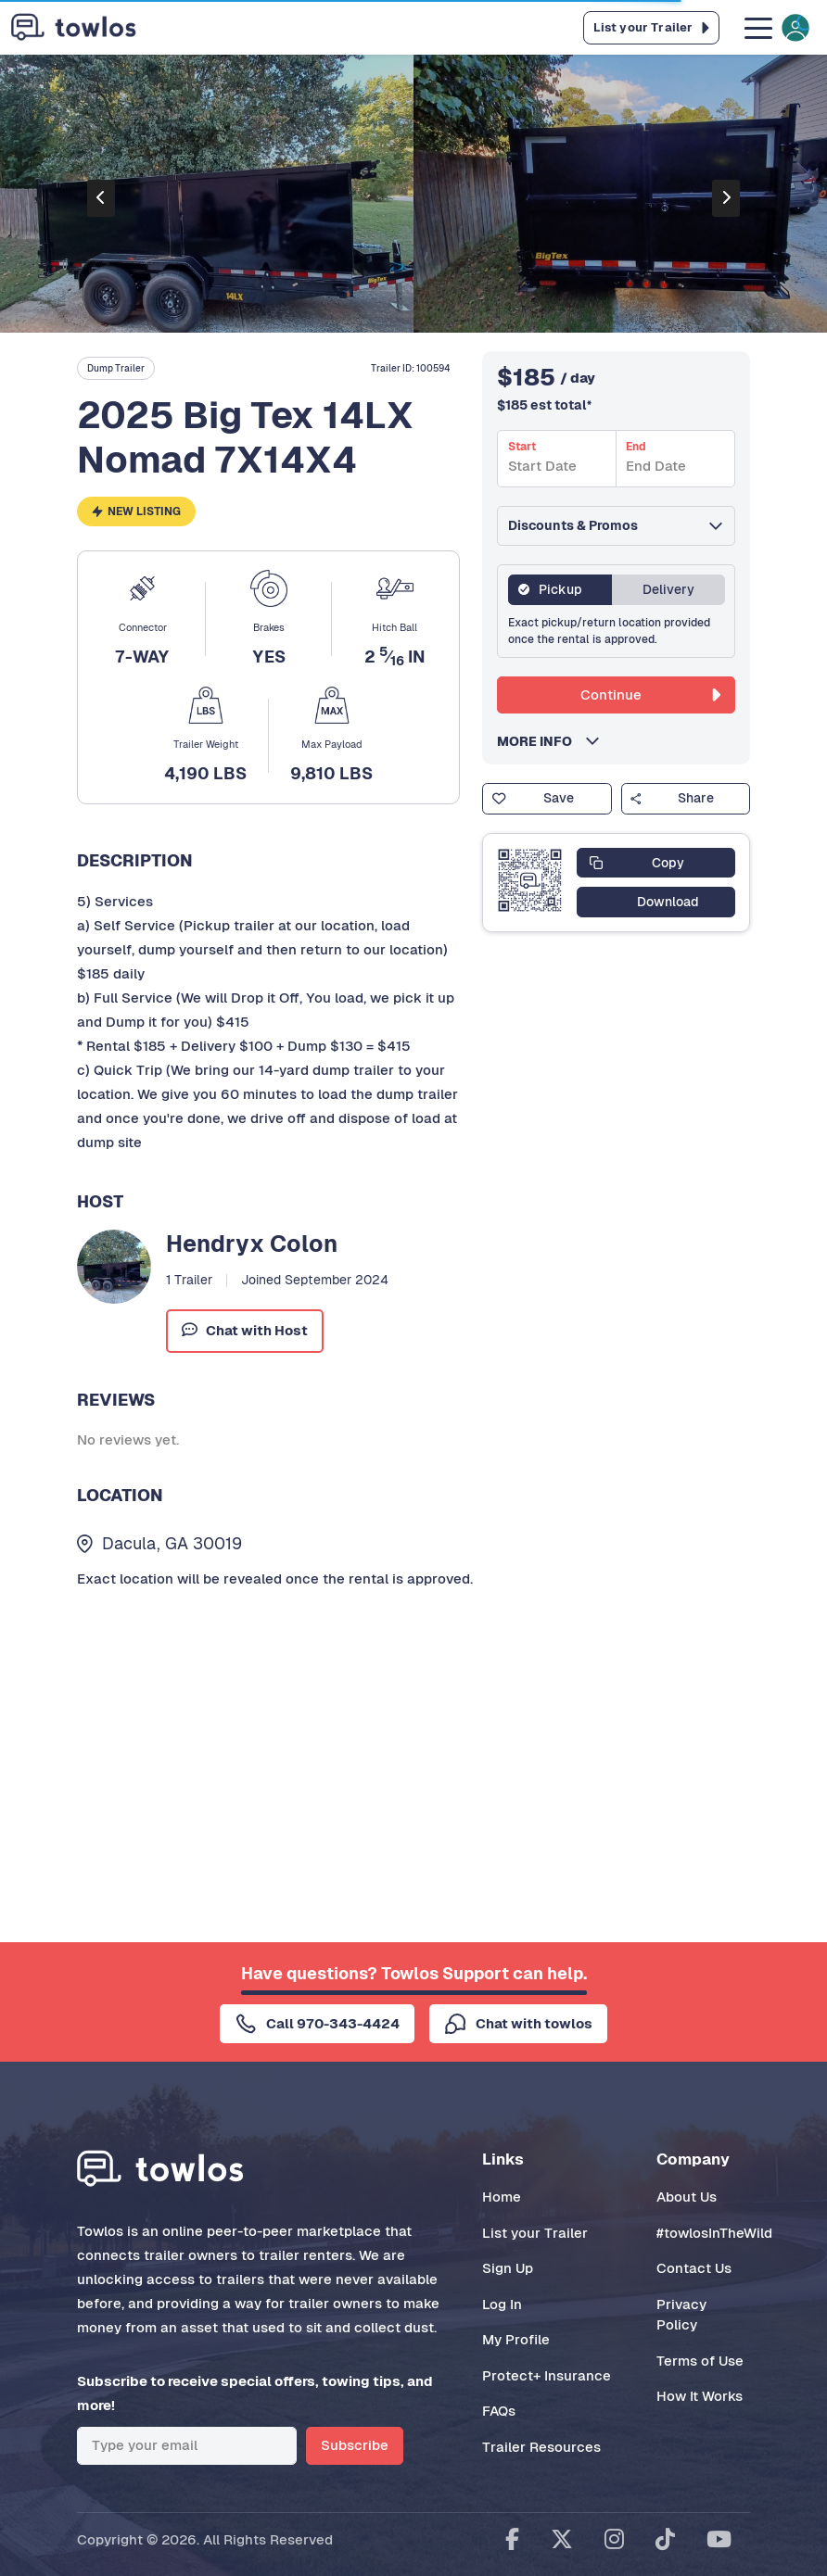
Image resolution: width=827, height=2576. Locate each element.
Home (501, 2196)
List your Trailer (535, 2232)
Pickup (560, 589)
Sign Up (507, 2268)
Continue (650, 695)
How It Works (699, 2396)
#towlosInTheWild (714, 2232)
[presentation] (101, 198)
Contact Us (694, 2268)
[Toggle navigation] (775, 27)
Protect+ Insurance (546, 2375)
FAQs (498, 2410)
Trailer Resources (541, 2447)
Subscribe (354, 2445)
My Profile (516, 2339)
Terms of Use (700, 2360)
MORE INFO (540, 741)
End (636, 446)
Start (522, 446)
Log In (502, 2304)
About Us (686, 2196)
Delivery (668, 589)
